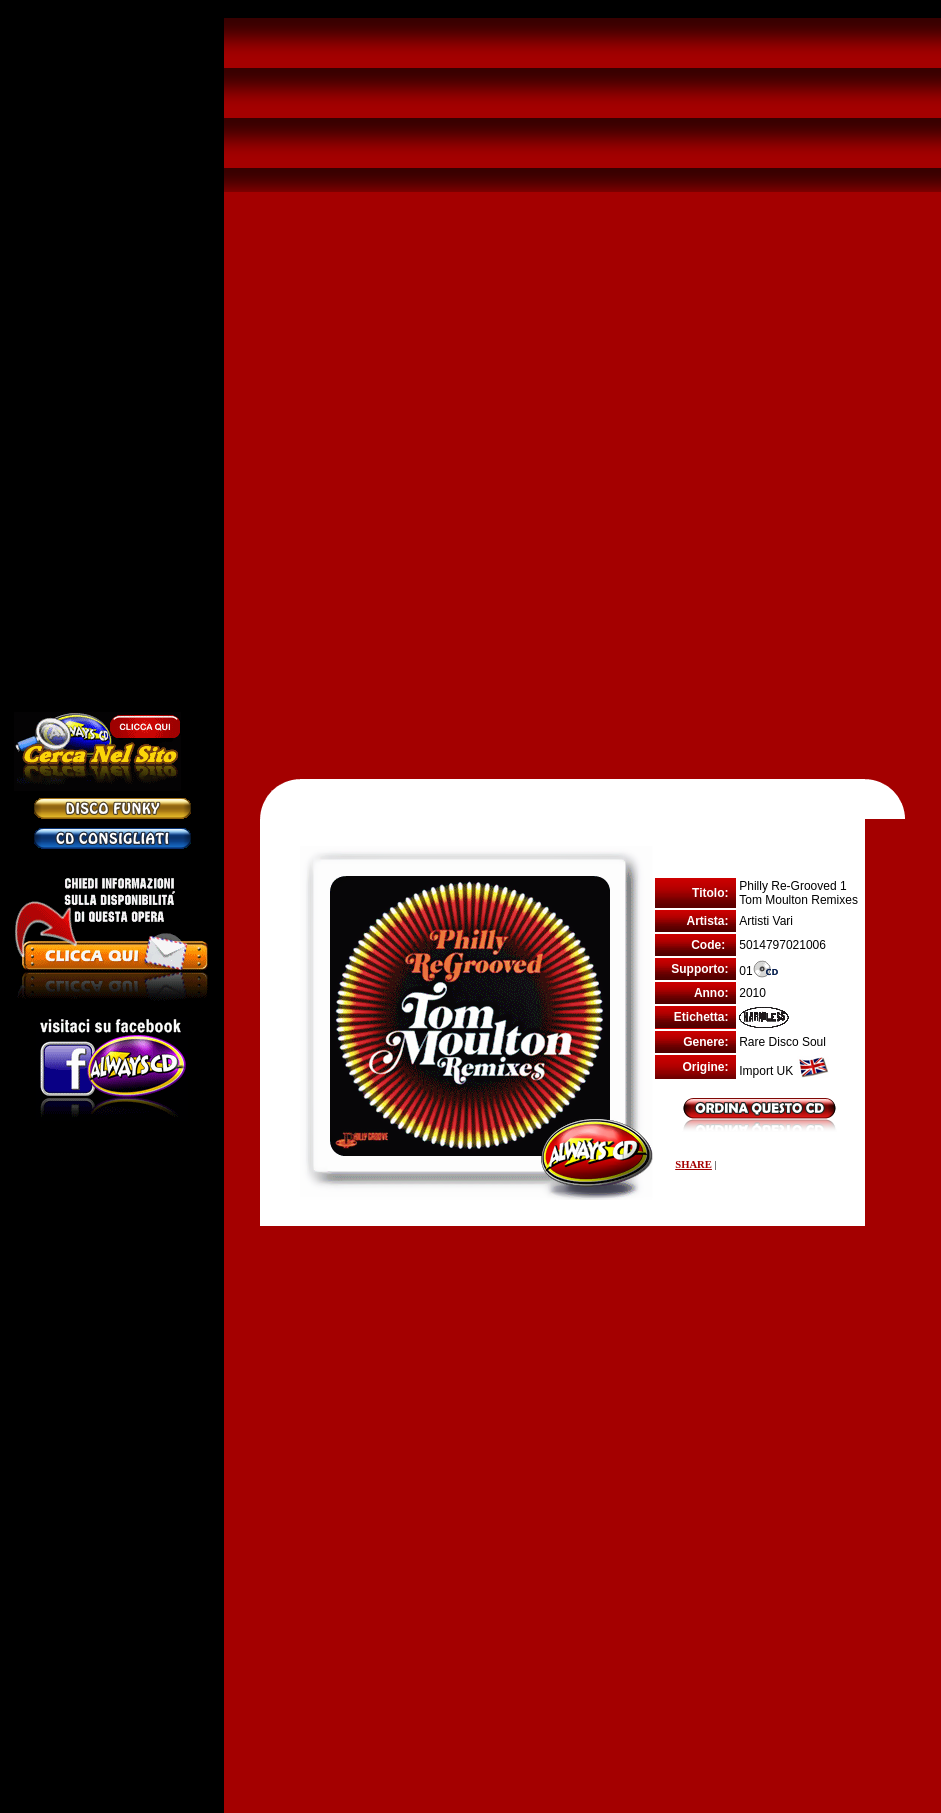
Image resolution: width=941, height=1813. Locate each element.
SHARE (693, 1164)
